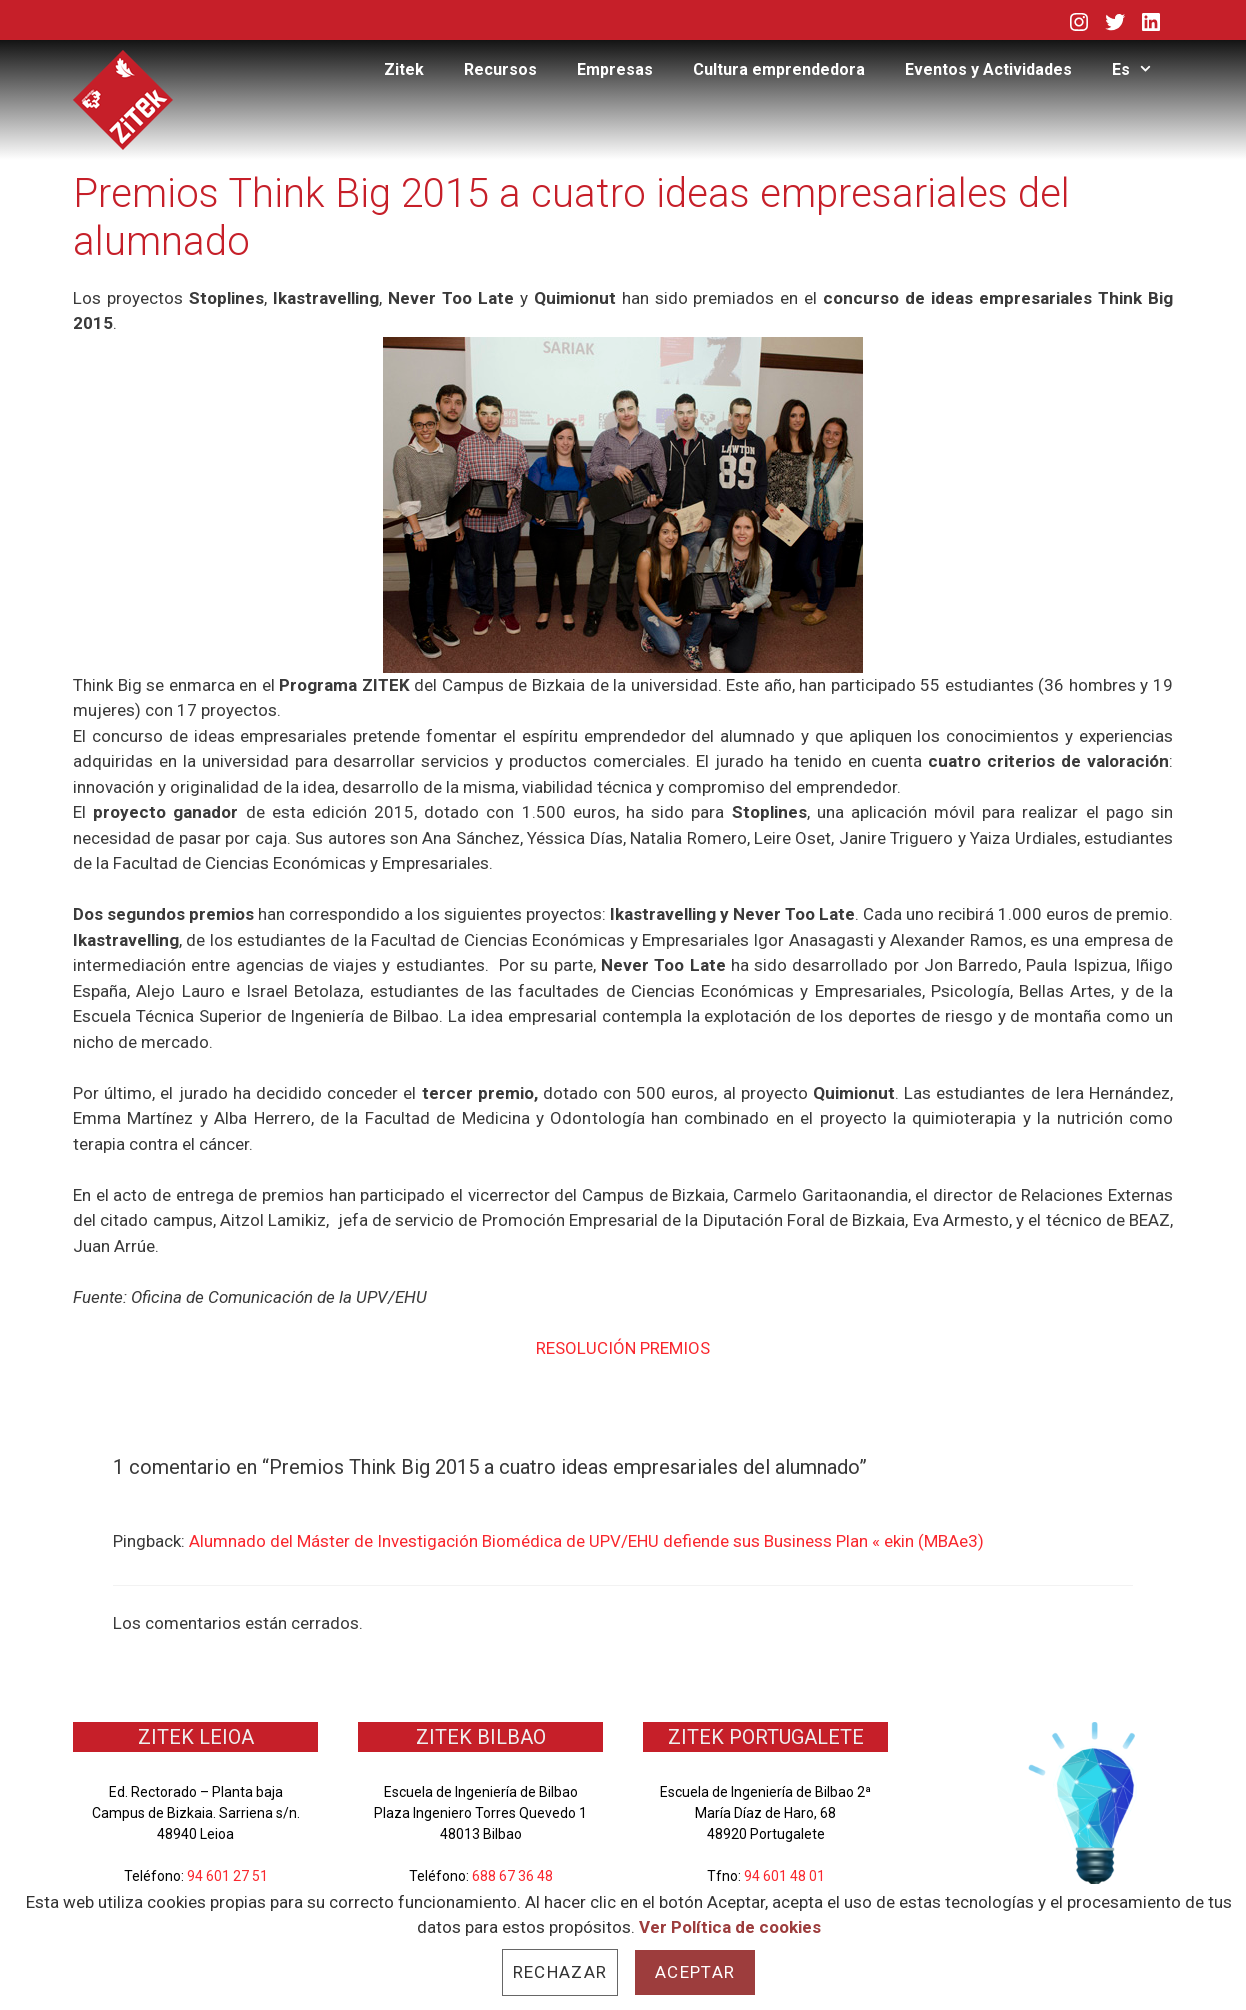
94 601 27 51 (227, 1876)
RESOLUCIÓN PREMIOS (623, 1348)
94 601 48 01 (784, 1876)
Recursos (500, 69)
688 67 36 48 (512, 1876)
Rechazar (560, 1972)
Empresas (615, 69)
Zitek (404, 69)
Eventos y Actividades (988, 69)
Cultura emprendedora (779, 69)
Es (1142, 70)
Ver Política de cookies (730, 1927)
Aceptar (695, 1972)
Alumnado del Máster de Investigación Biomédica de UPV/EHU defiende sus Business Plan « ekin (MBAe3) (586, 1541)
